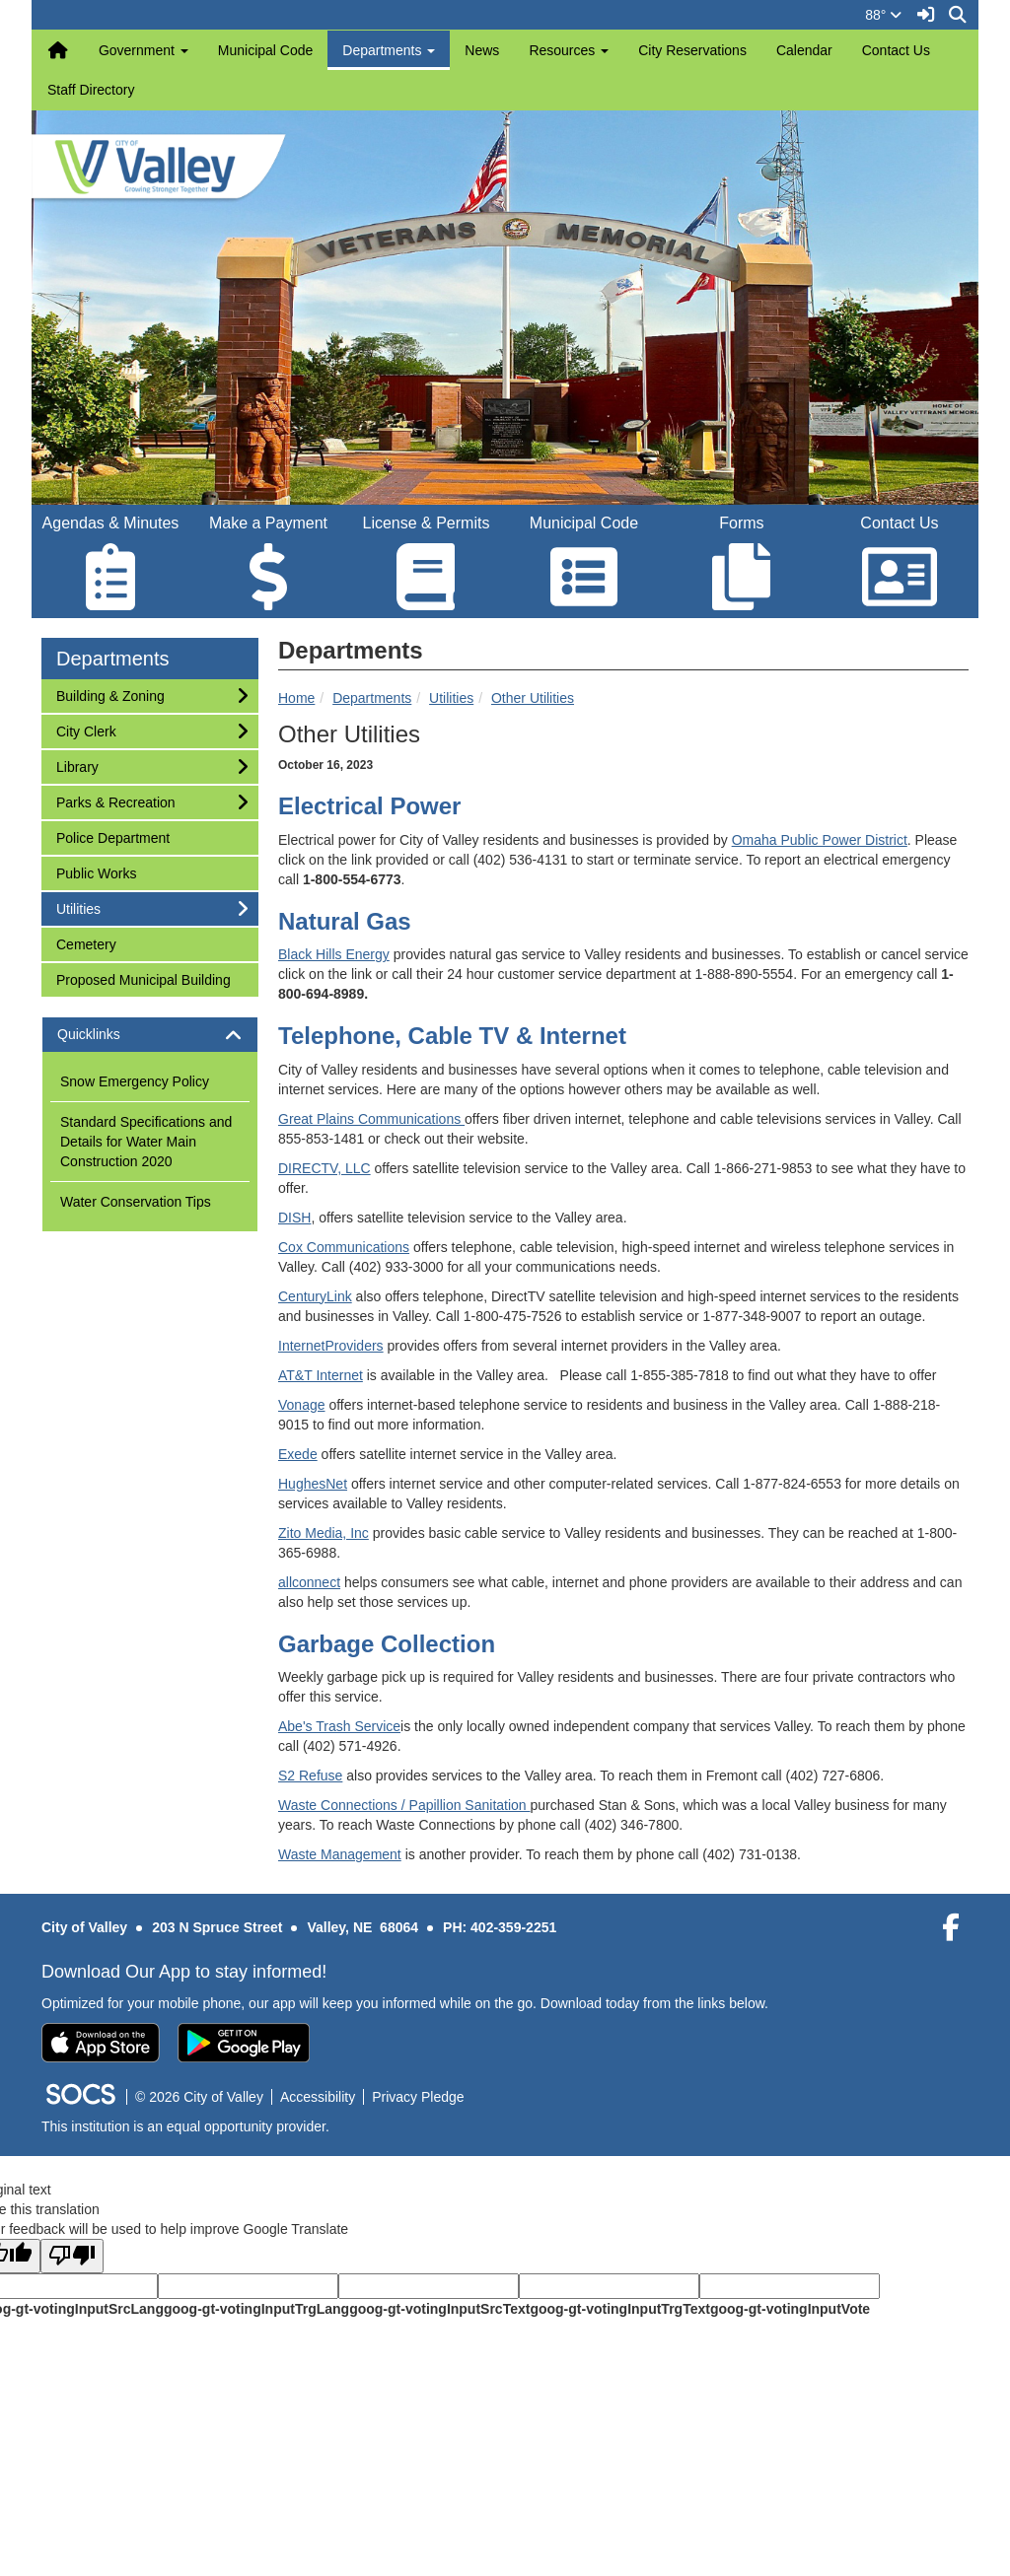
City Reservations (692, 50)
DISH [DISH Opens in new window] (294, 1217)
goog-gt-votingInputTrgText (619, 2309)
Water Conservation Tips (135, 1202)
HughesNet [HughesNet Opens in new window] (312, 1484)
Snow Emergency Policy (134, 1081)
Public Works (95, 872)
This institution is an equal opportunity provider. (185, 2126)
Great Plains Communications (371, 1119)
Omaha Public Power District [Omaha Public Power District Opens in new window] (819, 840)
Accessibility (317, 2097)
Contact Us (896, 50)
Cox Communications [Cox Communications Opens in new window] (343, 1247)
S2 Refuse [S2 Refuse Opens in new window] (310, 1775)
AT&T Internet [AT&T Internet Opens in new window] (320, 1375)
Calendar (804, 50)
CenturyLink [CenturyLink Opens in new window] (315, 1296)
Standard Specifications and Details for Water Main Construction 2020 (146, 1141)
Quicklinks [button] (106, 1034)
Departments (371, 698)
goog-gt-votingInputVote (790, 2309)
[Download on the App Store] (100, 2042)
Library (81, 765)
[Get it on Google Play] (244, 2042)
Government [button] (143, 50)
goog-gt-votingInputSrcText (439, 2309)
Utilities (451, 698)
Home (296, 698)
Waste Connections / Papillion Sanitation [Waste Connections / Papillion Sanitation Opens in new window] (404, 1805)
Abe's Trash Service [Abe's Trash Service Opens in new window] (339, 1726)
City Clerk (85, 730)
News (482, 50)
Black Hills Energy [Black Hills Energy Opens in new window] (334, 954)
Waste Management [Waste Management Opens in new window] (339, 1854)
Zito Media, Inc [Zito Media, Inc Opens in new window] (323, 1533)
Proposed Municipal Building (143, 978)
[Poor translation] (72, 2256)
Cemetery (85, 943)
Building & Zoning (110, 694)
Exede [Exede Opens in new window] (298, 1454)
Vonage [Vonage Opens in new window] (301, 1405)
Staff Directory (90, 90)
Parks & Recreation (115, 801)
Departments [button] (388, 50)
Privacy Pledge (418, 2097)
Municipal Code (266, 50)
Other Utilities (532, 698)
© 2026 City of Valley (199, 2097)
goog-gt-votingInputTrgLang (256, 2309)
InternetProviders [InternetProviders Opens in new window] (331, 1346)
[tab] (149, 1034)
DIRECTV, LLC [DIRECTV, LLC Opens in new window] (324, 1168)
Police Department (112, 836)
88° (883, 15)
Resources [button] (569, 50)
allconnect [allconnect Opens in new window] (309, 1582)
